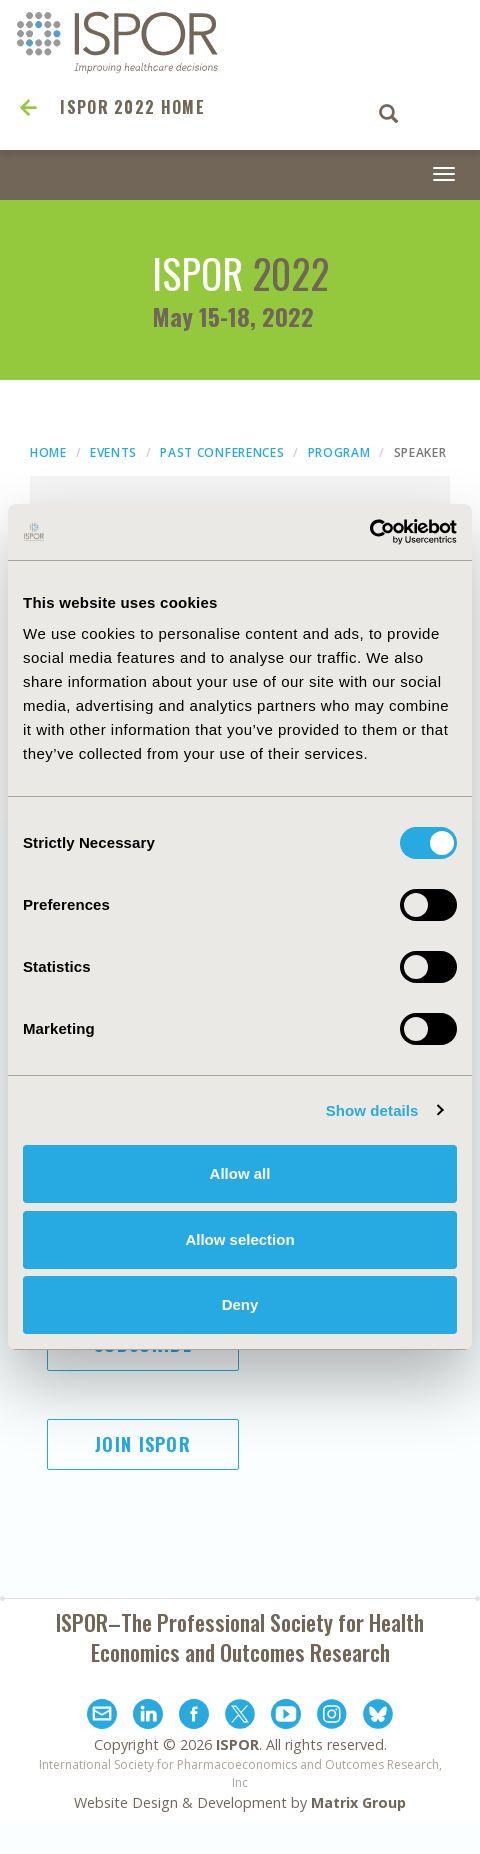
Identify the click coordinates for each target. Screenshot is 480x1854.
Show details (372, 1110)
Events (113, 452)
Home (48, 452)
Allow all (240, 1173)
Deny (240, 1304)
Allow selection (239, 1239)
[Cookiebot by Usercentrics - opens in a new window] (369, 532)
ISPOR (237, 1744)
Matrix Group (358, 1802)
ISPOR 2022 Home (132, 107)
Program (339, 452)
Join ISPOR (143, 1444)
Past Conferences (222, 452)
